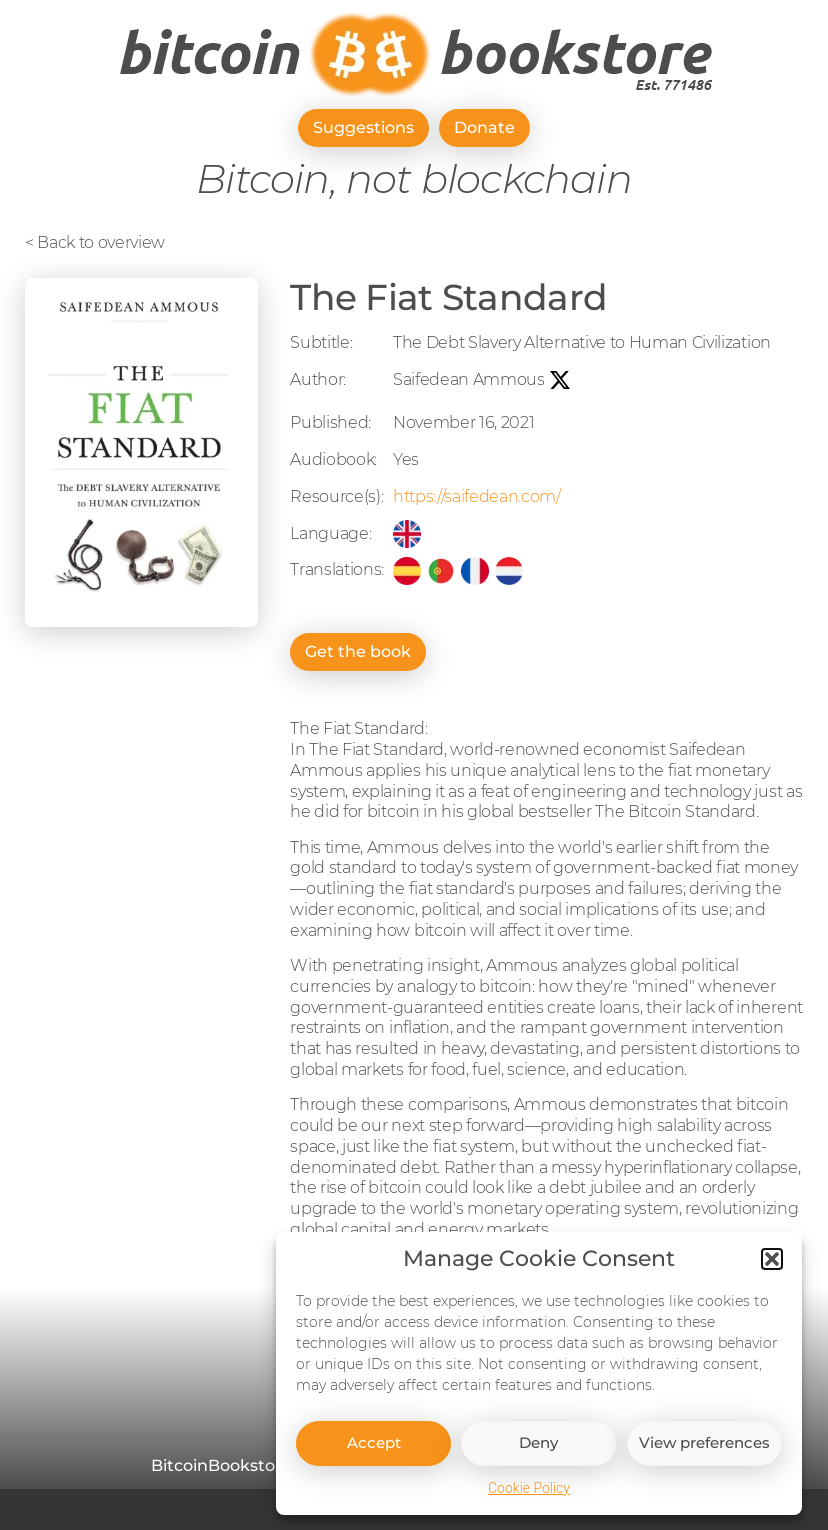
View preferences (704, 1460)
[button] (772, 1277)
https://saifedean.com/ (477, 496)
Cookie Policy (529, 1506)
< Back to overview (95, 242)
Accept (374, 1460)
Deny (538, 1460)
